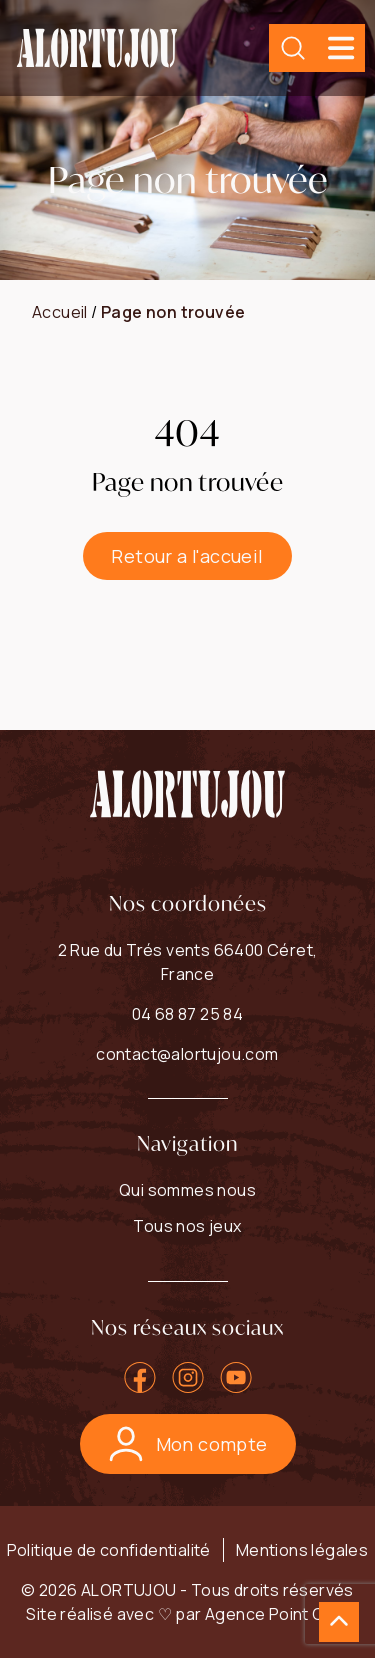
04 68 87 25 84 (188, 1014)
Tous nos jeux (187, 1226)
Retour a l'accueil (187, 556)
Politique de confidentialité (109, 1550)
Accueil (60, 312)
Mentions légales (302, 1550)
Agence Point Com (276, 1614)
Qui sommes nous (187, 1190)
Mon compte (188, 1444)
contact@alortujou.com (187, 1054)
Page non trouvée (173, 312)
